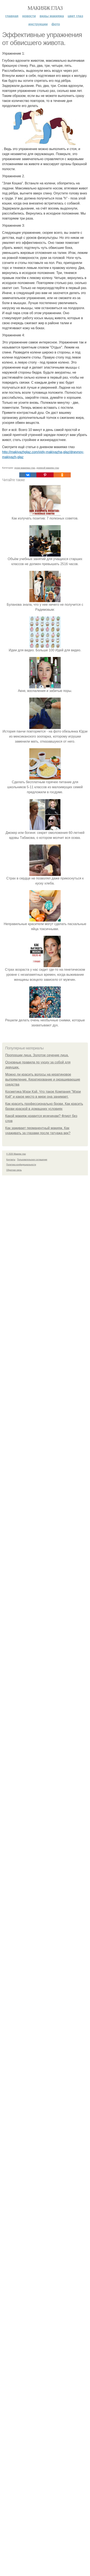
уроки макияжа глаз (24, 468)
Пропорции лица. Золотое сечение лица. (37, 1055)
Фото (55, 24)
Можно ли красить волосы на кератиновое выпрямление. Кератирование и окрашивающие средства (42, 1079)
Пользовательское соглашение (32, 1159)
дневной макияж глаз (47, 468)
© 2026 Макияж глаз (16, 1154)
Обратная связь (14, 1170)
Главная (11, 16)
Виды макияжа (52, 16)
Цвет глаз (75, 16)
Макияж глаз (45, 8)
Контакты (10, 1159)
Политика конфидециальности (21, 1164)
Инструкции (38, 24)
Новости (29, 16)
